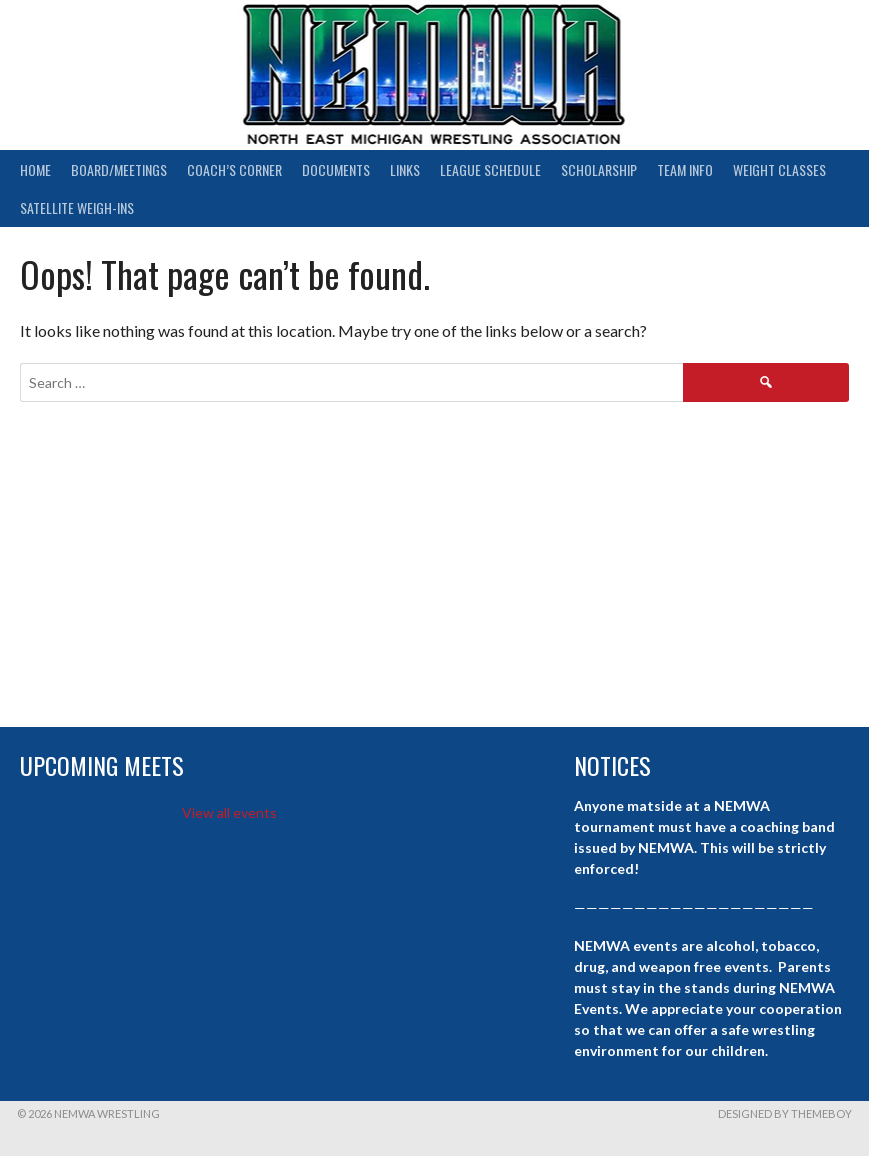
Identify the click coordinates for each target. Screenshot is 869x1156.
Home (35, 169)
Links (405, 169)
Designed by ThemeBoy (785, 1113)
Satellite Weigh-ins (77, 207)
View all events (229, 812)
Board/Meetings (119, 169)
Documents (336, 169)
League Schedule (490, 169)
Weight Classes (779, 169)
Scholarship (599, 169)
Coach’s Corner (234, 169)
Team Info (685, 169)
